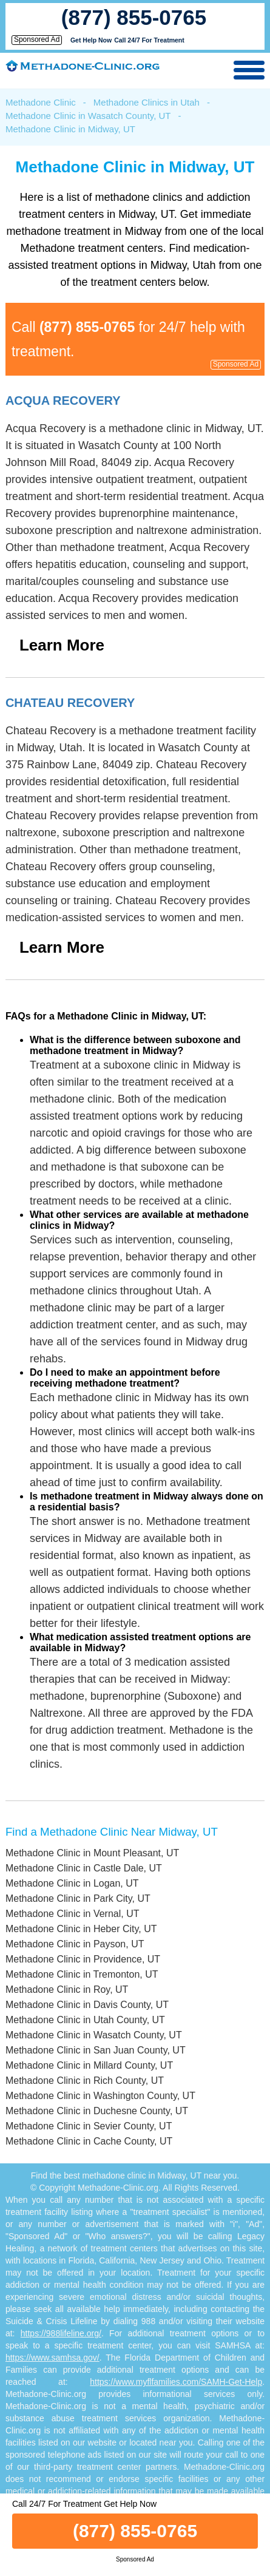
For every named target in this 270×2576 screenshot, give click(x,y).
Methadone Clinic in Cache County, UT (88, 2141)
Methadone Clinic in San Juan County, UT (95, 2050)
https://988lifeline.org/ (61, 2333)
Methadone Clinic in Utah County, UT (85, 2020)
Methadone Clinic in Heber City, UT (81, 1929)
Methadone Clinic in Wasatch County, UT (88, 115)
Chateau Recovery (70, 702)
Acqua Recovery (63, 400)
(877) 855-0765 (133, 17)
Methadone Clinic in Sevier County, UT (88, 2126)
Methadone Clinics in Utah (146, 102)
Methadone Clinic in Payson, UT (74, 1944)
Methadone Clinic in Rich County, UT (84, 2080)
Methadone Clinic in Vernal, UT (72, 1913)
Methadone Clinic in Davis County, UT (87, 2005)
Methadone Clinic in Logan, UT (72, 1883)
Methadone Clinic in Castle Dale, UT (83, 1868)
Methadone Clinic (40, 102)
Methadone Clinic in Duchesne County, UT (96, 2111)
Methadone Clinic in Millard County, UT (89, 2065)
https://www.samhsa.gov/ (52, 2357)
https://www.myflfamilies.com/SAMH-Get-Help (176, 2382)
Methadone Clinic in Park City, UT (77, 1898)
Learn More (61, 645)
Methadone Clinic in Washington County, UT (100, 2096)
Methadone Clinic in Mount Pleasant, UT (92, 1853)
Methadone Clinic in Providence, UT (82, 1959)
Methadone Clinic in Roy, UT (66, 1989)
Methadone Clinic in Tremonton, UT (81, 1974)
